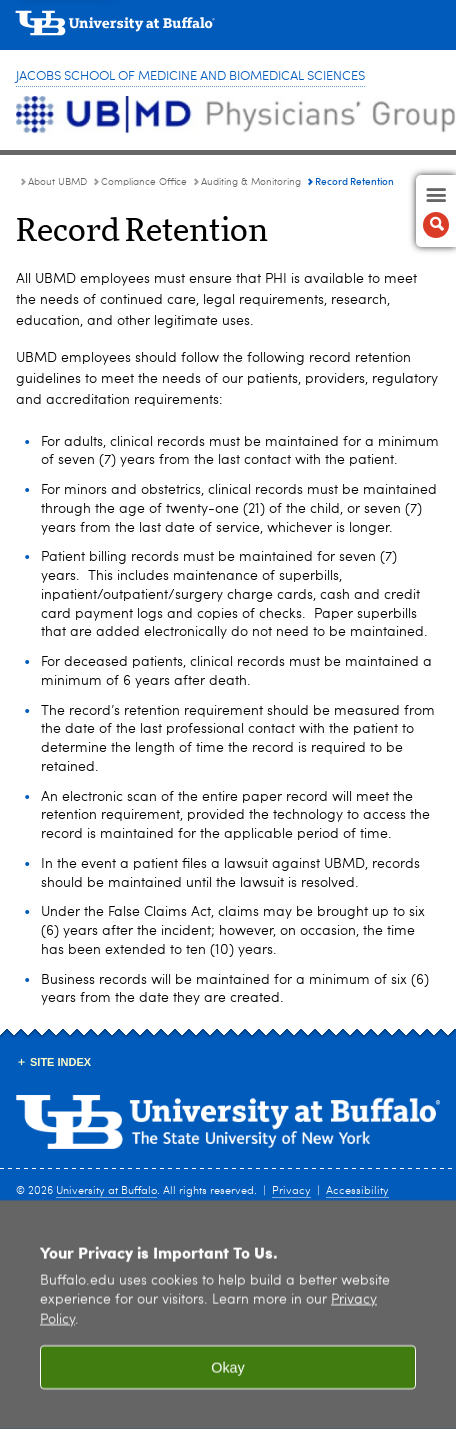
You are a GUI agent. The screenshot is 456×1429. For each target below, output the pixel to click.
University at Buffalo (106, 1191)
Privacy (291, 1191)
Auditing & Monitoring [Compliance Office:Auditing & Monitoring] (251, 182)
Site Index (60, 1062)
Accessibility (357, 1191)
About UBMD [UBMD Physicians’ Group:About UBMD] (57, 182)
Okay (228, 1382)
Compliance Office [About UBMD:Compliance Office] (144, 182)
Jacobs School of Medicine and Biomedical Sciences (190, 76)
